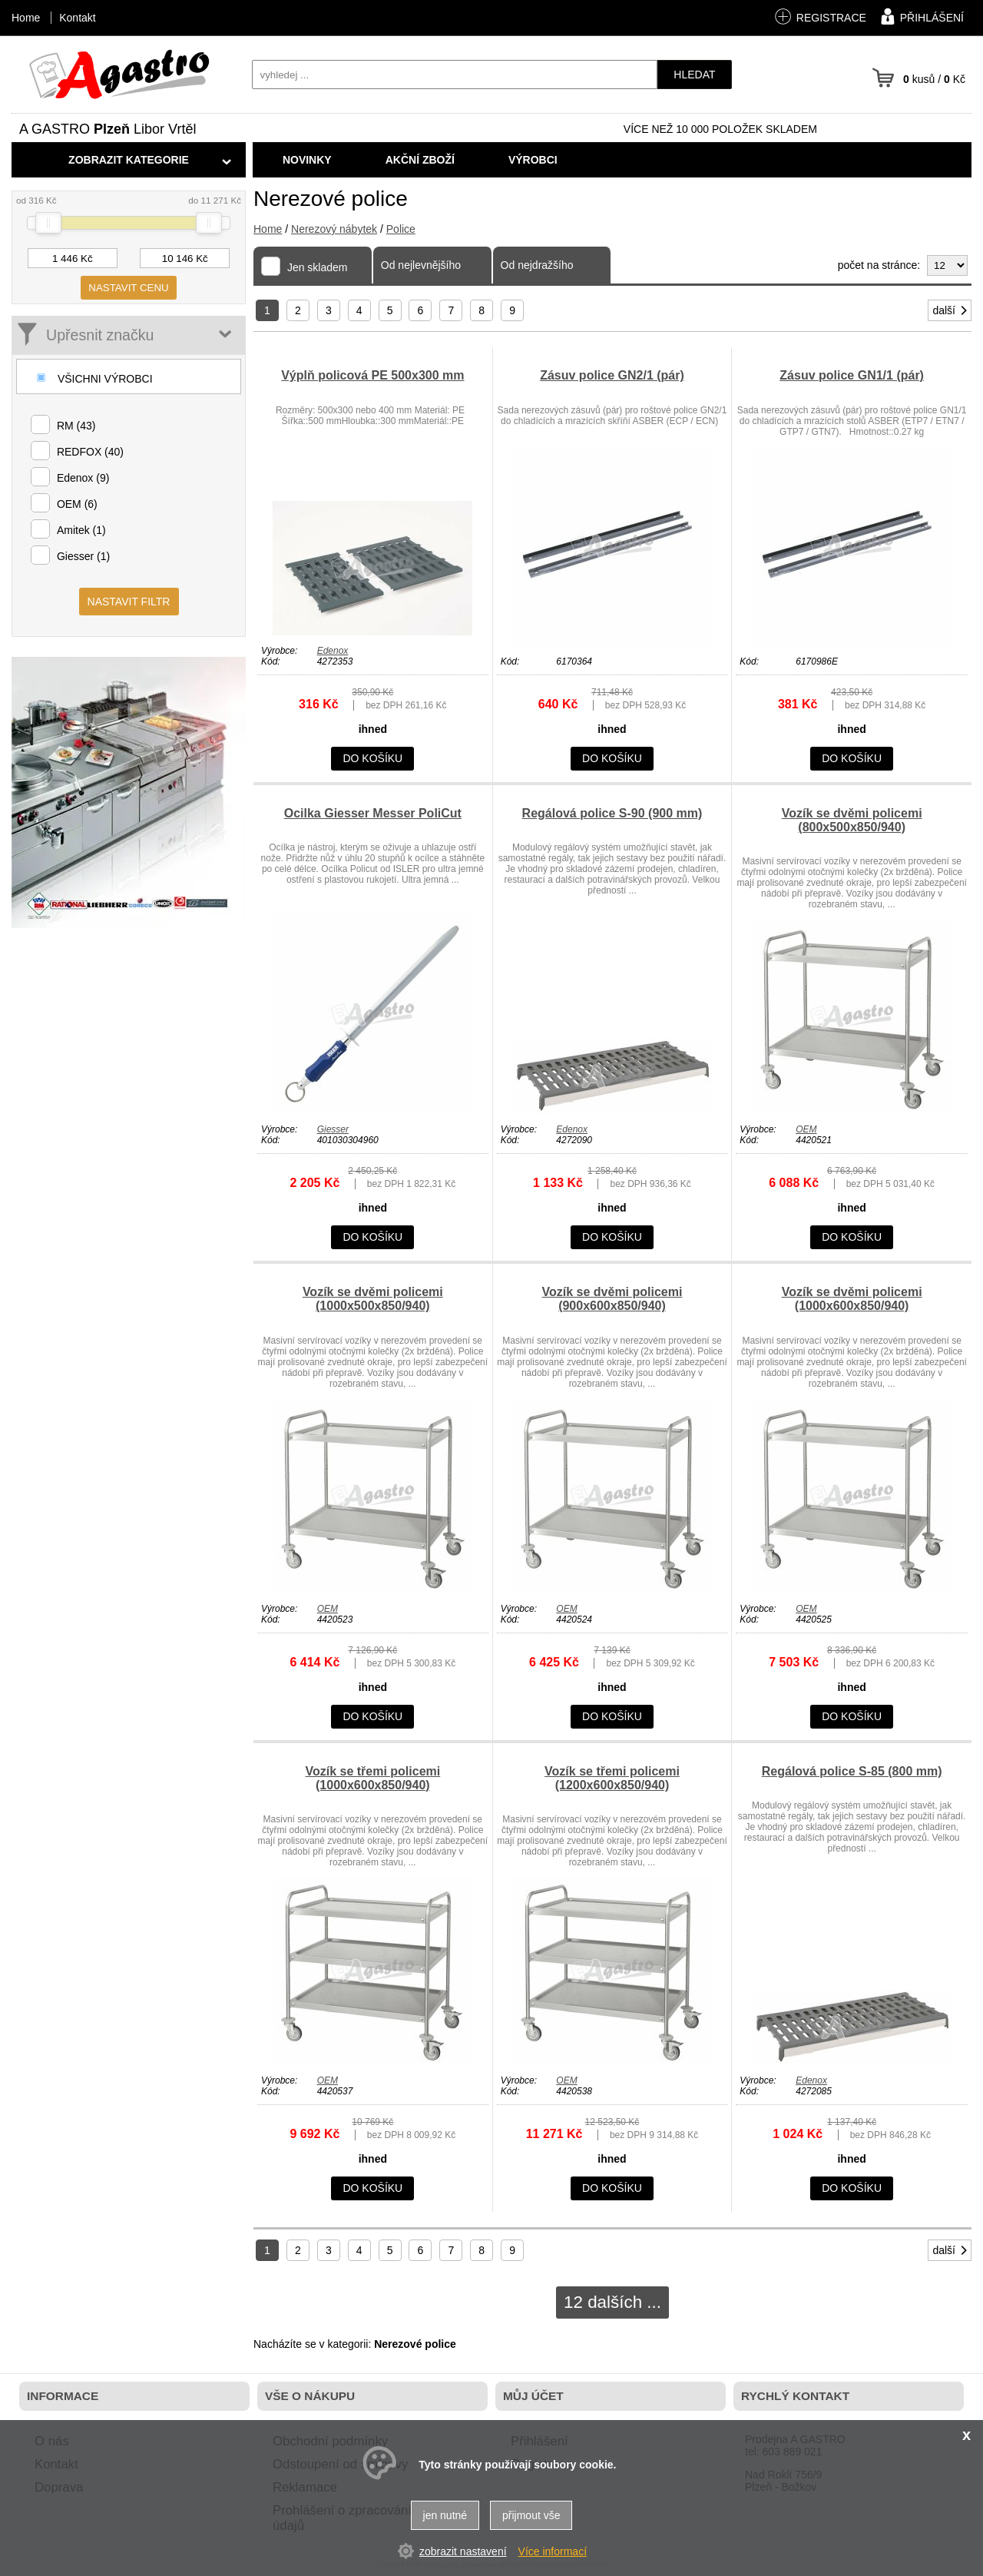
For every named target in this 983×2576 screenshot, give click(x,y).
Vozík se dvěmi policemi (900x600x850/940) (612, 1298)
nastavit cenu (128, 287)
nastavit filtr (129, 601)
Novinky (307, 160)
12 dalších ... (612, 2302)
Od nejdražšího (537, 265)
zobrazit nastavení (463, 2551)
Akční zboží (420, 160)
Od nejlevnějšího (421, 265)
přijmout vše (531, 2515)
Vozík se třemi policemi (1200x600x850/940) (612, 1778)
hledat (694, 74)
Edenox (333, 650)
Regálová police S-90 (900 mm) (612, 813)
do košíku (372, 758)
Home (267, 229)
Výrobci (533, 160)
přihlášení (920, 16)
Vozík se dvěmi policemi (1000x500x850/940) (373, 1298)
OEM (806, 1129)
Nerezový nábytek (334, 229)
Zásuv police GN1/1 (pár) (851, 375)
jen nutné (445, 2515)
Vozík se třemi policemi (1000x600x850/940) (372, 1778)
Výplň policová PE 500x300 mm (372, 375)
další (950, 310)
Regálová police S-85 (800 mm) (852, 1771)
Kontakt (77, 18)
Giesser (333, 1129)
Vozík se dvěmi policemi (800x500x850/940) (852, 820)
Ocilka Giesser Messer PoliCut (373, 813)
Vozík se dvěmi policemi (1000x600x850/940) (852, 1298)
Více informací (552, 2551)
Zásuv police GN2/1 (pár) (612, 375)
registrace (819, 16)
